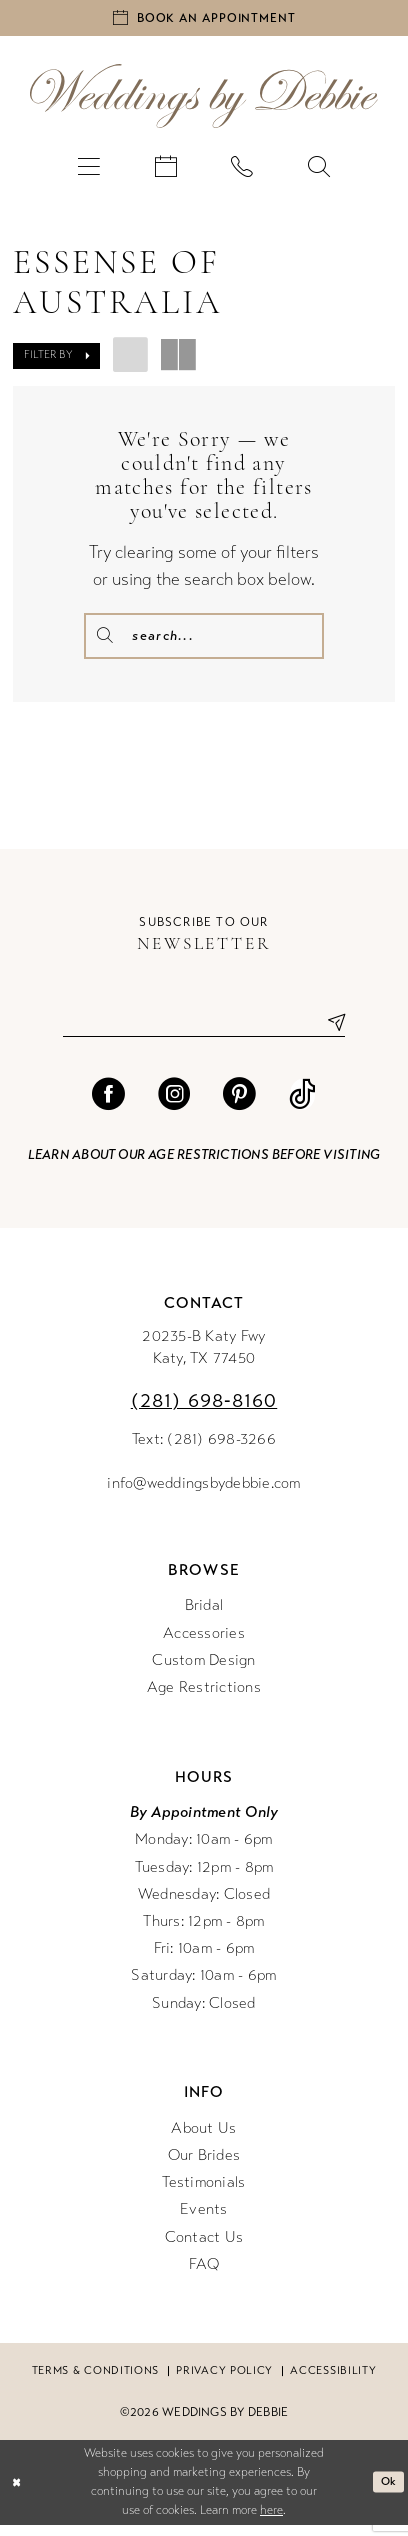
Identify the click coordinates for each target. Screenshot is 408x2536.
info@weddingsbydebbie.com (203, 1494)
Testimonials (203, 2194)
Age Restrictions (204, 1699)
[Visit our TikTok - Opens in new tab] (302, 1105)
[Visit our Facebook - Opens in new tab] (108, 1105)
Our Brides (204, 2166)
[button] (89, 170)
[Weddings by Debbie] (204, 101)
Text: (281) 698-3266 (204, 1451)
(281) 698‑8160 (204, 1412)
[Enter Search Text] (204, 641)
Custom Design (203, 1671)
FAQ (204, 2275)
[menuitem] (89, 170)
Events (204, 2221)
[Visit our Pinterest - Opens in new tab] (239, 1105)
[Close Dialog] (17, 2494)
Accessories (204, 1644)
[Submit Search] (107, 641)
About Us (203, 2139)
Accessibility (333, 2382)
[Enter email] (204, 1033)
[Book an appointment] (204, 20)
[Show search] (318, 170)
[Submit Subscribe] (328, 1033)
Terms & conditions (95, 2382)
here (271, 2522)
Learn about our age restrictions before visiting (204, 1166)
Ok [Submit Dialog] (387, 2493)
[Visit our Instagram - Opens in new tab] (174, 1105)
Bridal (204, 1617)
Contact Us (204, 2248)
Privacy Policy (224, 2382)
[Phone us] (242, 170)
